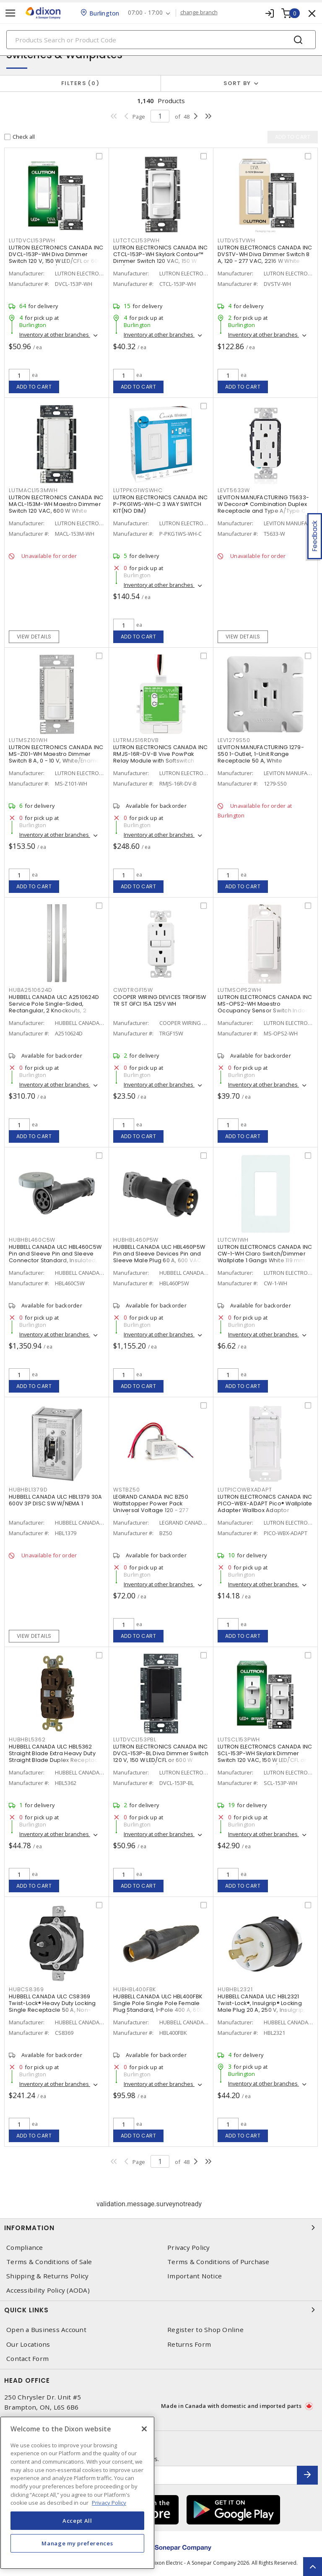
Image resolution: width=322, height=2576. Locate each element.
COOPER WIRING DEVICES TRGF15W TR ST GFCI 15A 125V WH (159, 1000)
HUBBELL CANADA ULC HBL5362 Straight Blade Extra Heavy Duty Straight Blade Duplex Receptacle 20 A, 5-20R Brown (56, 1756)
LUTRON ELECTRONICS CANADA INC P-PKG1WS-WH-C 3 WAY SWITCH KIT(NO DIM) (160, 504)
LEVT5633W (234, 490)
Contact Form (27, 2359)
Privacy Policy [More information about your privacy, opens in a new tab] (109, 2502)
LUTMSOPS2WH (239, 990)
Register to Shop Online (205, 2330)
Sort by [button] (237, 83)
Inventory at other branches (54, 334)
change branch (199, 12)
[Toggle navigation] (10, 13)
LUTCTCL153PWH (136, 240)
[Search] (161, 39)
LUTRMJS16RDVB (136, 740)
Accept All (77, 2520)
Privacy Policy (188, 2248)
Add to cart (34, 386)
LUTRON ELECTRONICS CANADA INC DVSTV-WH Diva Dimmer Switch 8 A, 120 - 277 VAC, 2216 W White (265, 254)
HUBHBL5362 (27, 1739)
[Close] (144, 2429)
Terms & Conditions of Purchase (218, 2262)
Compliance (24, 2248)
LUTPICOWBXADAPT (245, 1489)
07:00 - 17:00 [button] (145, 12)
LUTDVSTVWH (236, 240)
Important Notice (194, 2276)
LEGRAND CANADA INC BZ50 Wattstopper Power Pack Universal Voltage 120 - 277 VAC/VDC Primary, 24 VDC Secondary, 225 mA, (151, 1510)
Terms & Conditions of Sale (49, 2262)
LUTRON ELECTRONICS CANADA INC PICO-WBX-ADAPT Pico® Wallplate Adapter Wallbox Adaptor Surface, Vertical (265, 1506)
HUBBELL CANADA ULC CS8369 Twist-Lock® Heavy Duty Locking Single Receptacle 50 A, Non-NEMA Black (52, 2006)
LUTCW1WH (233, 1239)
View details (34, 636)
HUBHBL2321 (235, 1989)
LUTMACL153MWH (33, 490)
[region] (77, 2492)
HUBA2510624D (30, 990)
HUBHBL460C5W (32, 1239)
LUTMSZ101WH (28, 740)
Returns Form (189, 2344)
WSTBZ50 (126, 1489)
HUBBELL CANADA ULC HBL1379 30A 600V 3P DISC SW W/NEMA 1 (55, 1500)
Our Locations (28, 2344)
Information (161, 2227)
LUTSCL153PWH (239, 1739)
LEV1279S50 (234, 740)
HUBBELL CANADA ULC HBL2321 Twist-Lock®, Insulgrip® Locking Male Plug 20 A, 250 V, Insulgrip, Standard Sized (261, 2006)
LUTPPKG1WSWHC (138, 490)
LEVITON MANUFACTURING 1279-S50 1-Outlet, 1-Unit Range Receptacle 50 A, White (261, 754)
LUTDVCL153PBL (134, 1739)
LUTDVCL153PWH (32, 240)
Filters (80, 83)
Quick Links (161, 2309)
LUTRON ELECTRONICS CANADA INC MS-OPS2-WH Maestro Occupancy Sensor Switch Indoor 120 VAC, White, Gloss (265, 1007)
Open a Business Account (46, 2330)
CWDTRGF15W (133, 990)
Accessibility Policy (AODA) (48, 2290)
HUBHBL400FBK (134, 1989)
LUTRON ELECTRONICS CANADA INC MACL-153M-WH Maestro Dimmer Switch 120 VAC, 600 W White (56, 504)
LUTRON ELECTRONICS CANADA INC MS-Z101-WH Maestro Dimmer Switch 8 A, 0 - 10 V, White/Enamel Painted (56, 757)
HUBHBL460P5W (135, 1239)
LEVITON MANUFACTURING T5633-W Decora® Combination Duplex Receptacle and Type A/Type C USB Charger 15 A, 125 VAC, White (263, 507)
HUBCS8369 (26, 1989)
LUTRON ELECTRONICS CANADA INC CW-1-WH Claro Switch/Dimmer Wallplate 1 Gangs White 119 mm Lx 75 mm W (265, 1257)
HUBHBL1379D (28, 1489)
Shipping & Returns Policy (47, 2276)
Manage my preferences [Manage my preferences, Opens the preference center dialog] (77, 2543)
